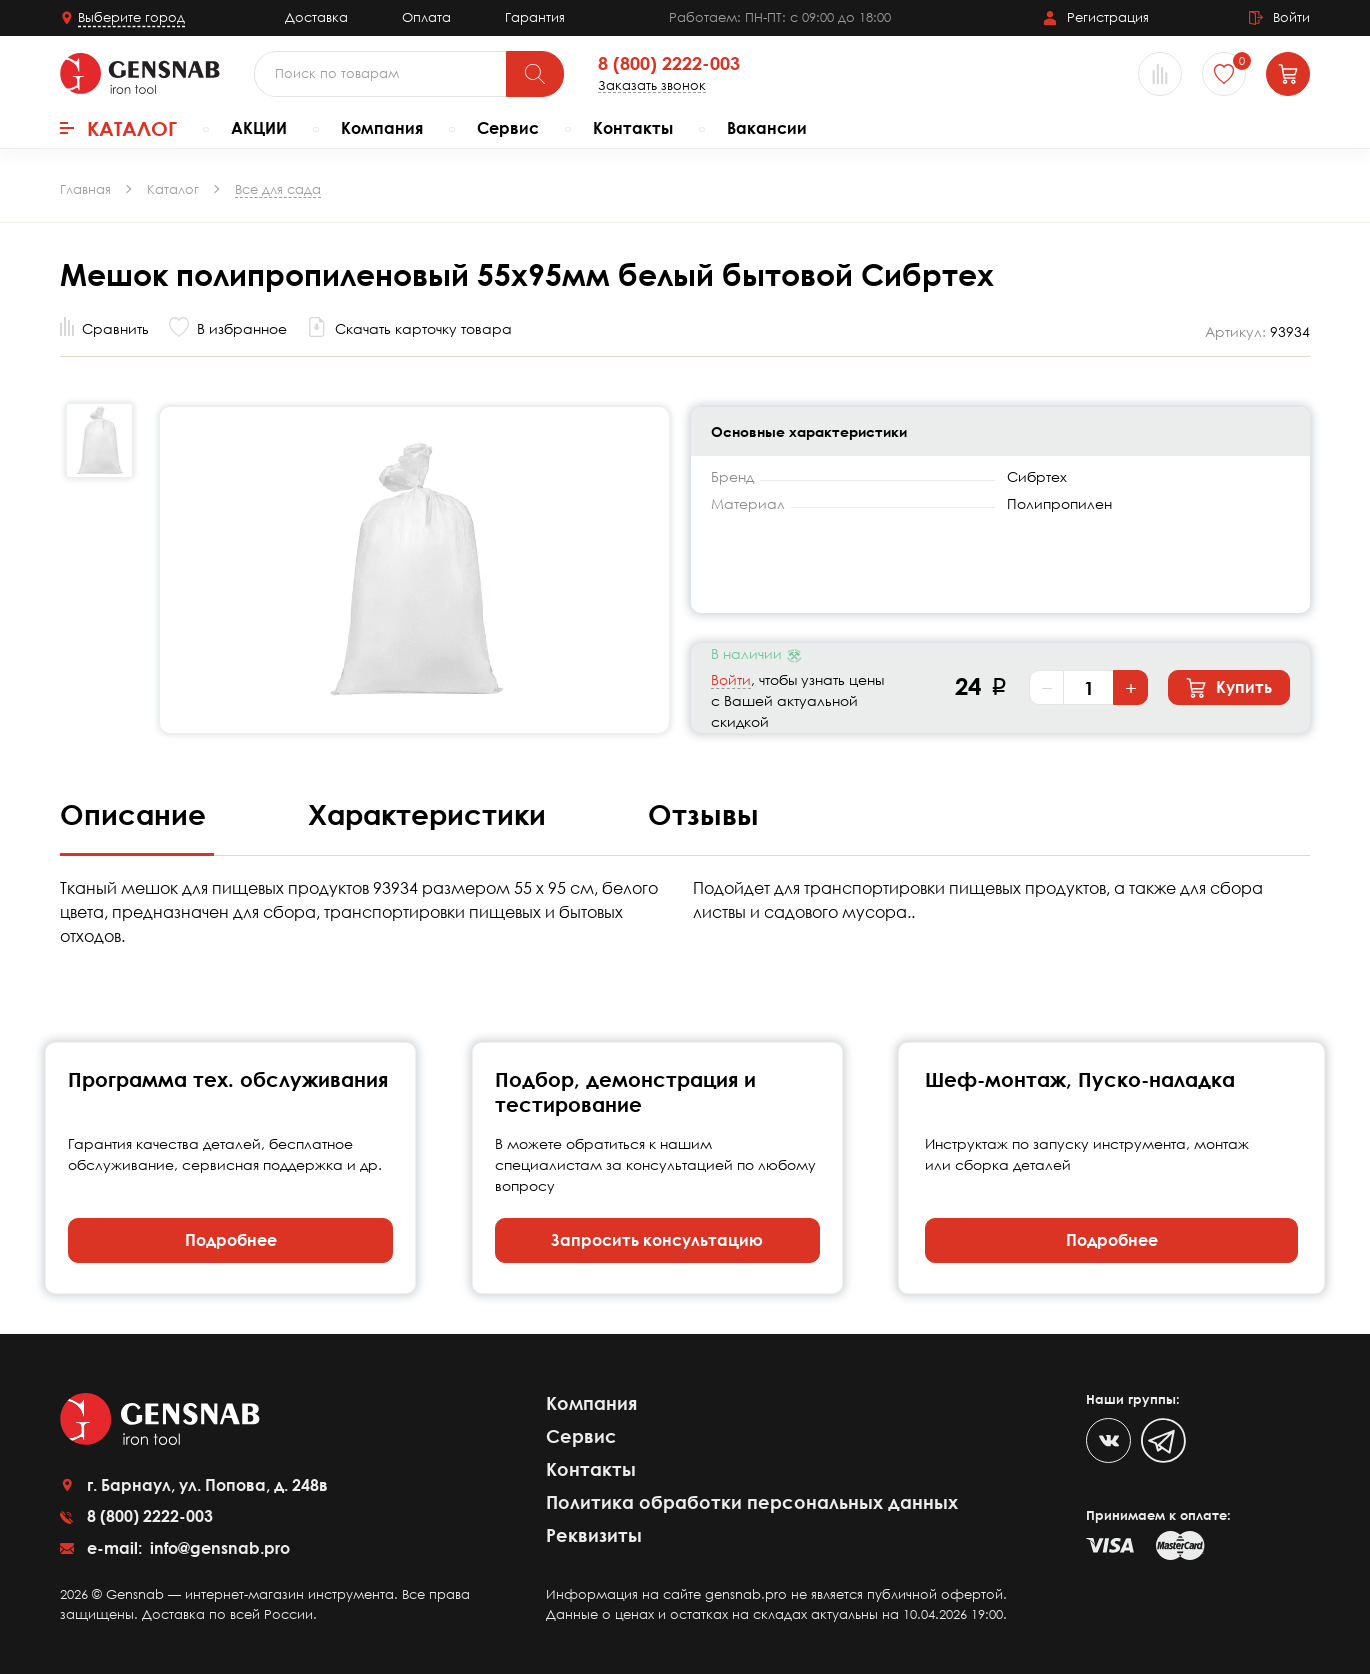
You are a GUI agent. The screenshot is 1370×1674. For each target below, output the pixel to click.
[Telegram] (1163, 1440)
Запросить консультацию (657, 1240)
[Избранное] (1224, 74)
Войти (731, 679)
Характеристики (431, 814)
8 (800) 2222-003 (669, 64)
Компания (382, 128)
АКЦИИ (259, 128)
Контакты (633, 128)
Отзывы (703, 814)
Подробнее (231, 1240)
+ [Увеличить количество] (1131, 688)
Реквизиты (594, 1535)
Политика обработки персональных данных (752, 1502)
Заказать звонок (652, 85)
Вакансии (767, 128)
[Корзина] (1288, 74)
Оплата (426, 17)
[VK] (1108, 1440)
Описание (137, 814)
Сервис (508, 128)
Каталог (118, 128)
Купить (1229, 688)
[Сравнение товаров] (1160, 74)
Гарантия (535, 17)
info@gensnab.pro (218, 1548)
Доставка (316, 17)
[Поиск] (535, 74)
